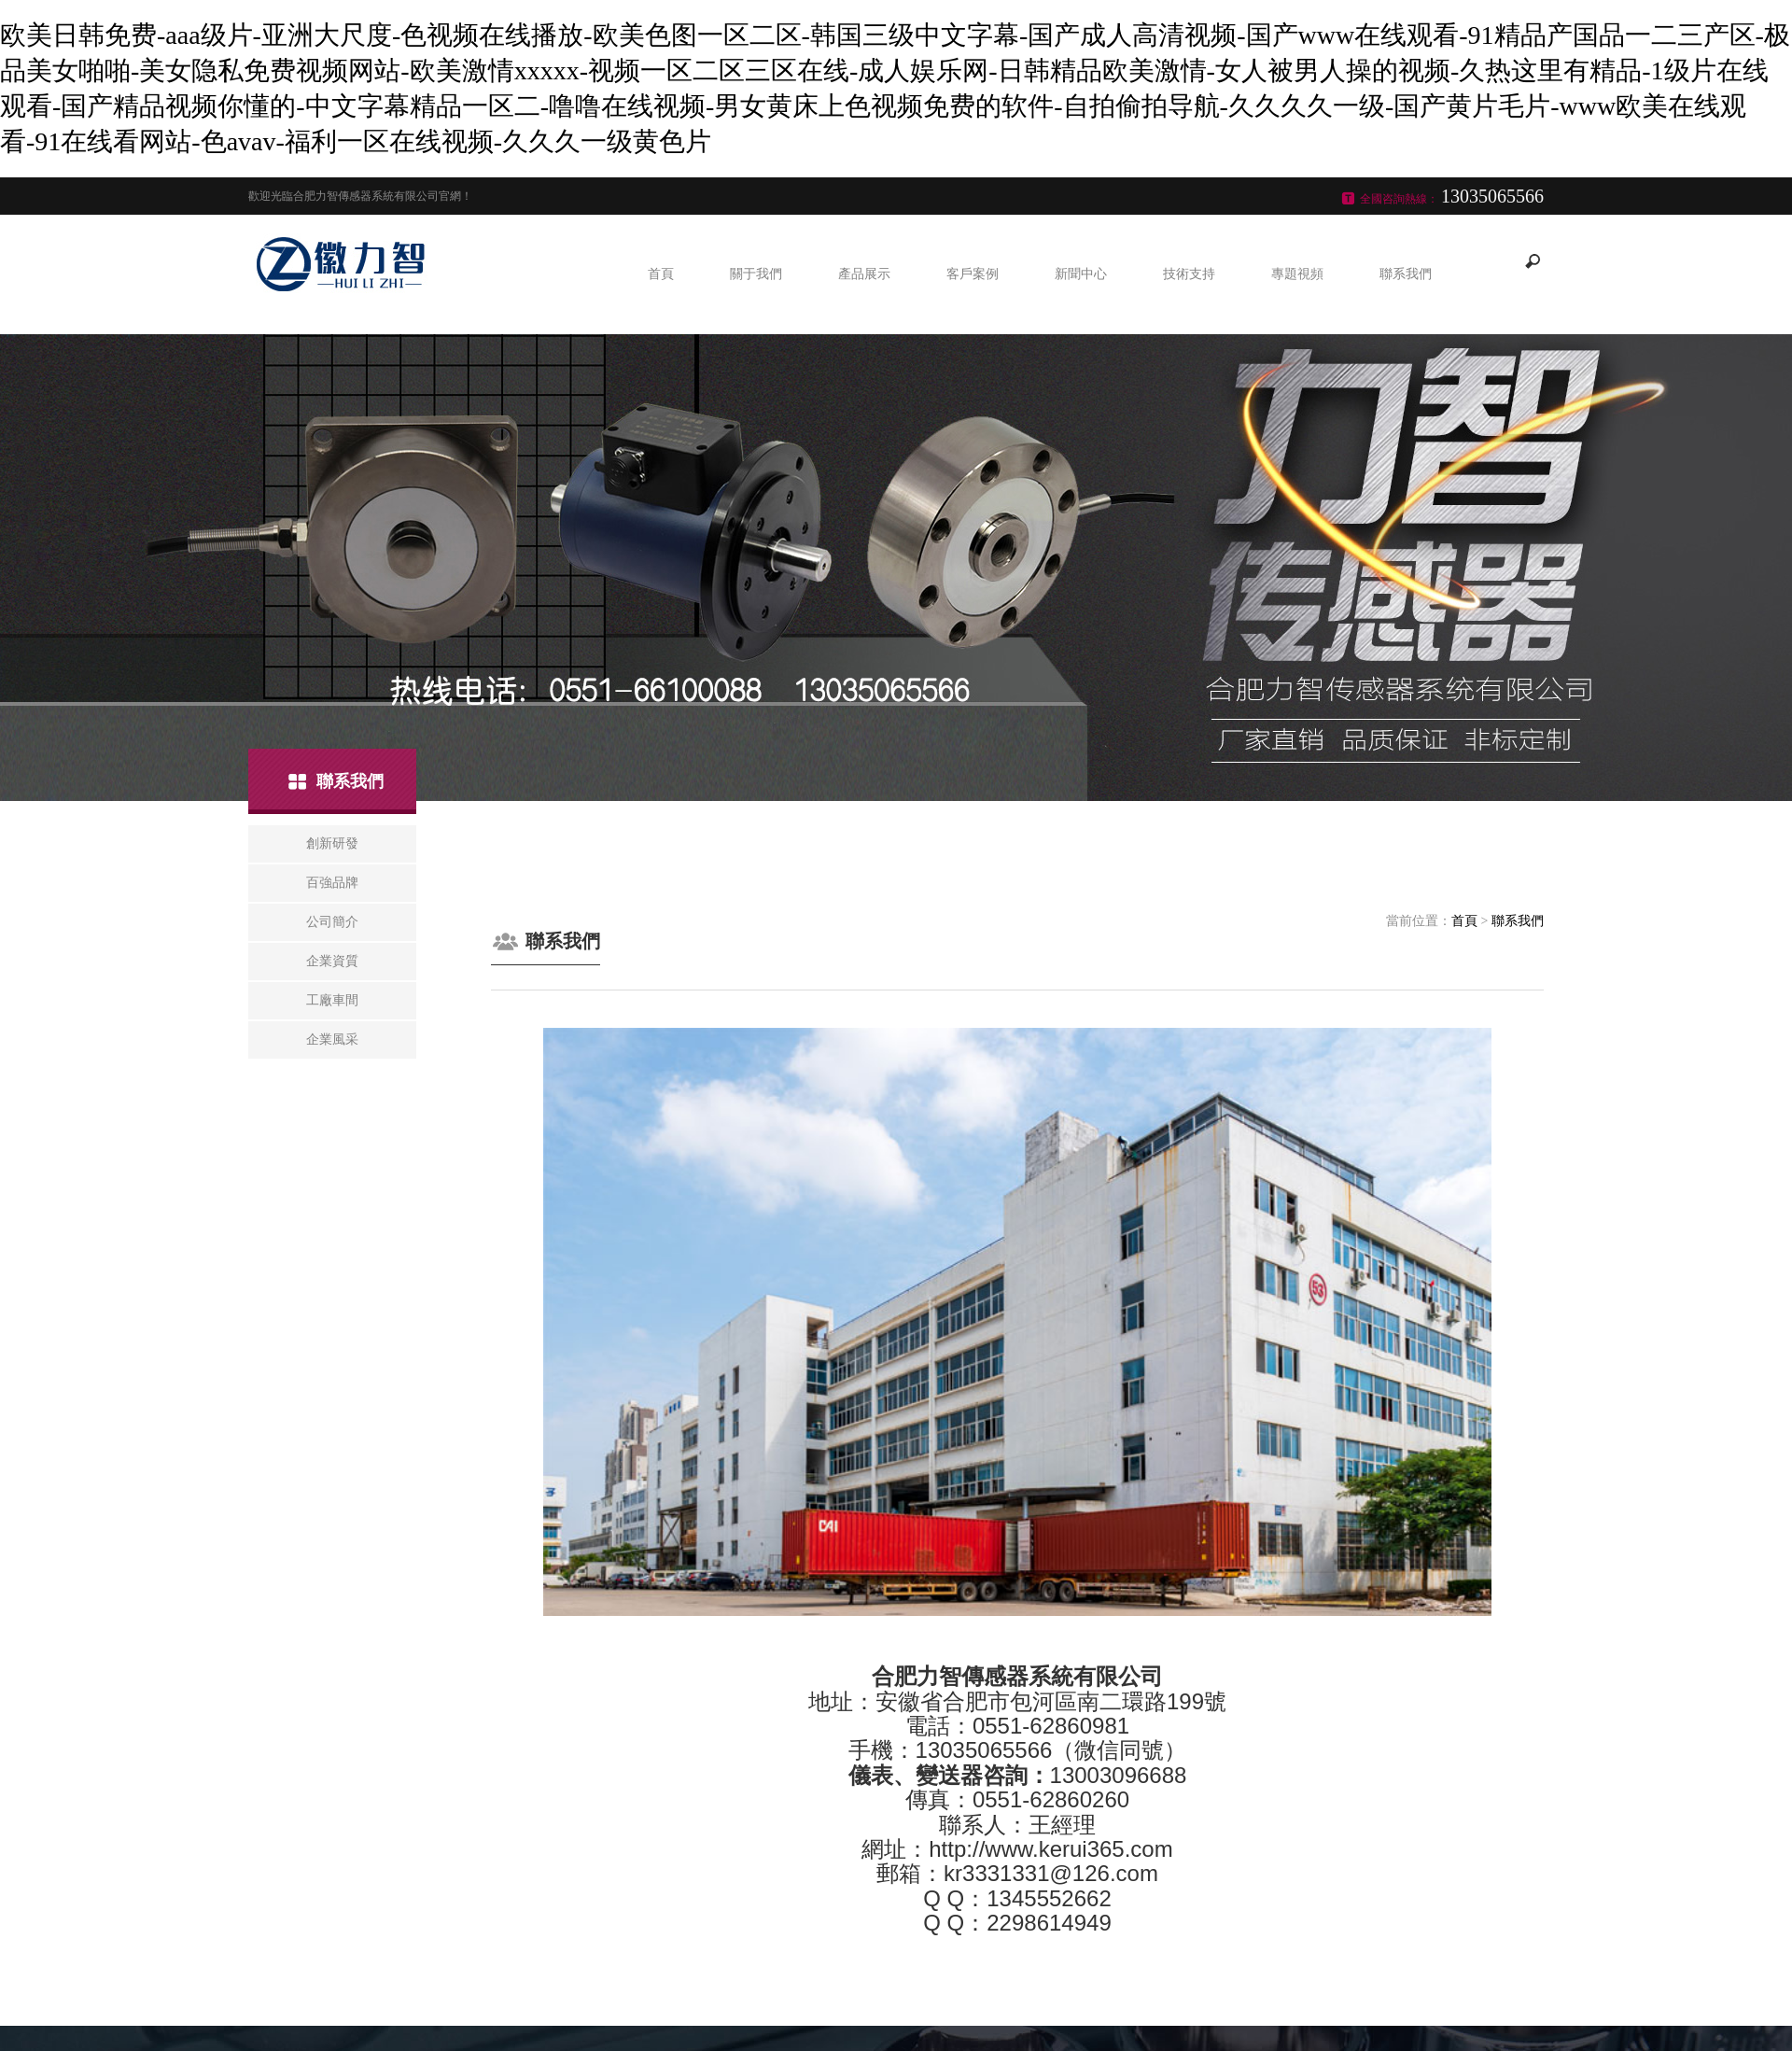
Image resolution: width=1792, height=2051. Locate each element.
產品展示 (864, 274)
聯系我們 (1405, 274)
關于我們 (756, 274)
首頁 (661, 274)
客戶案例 (972, 274)
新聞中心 (1081, 274)
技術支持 (1189, 274)
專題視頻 (1297, 274)
